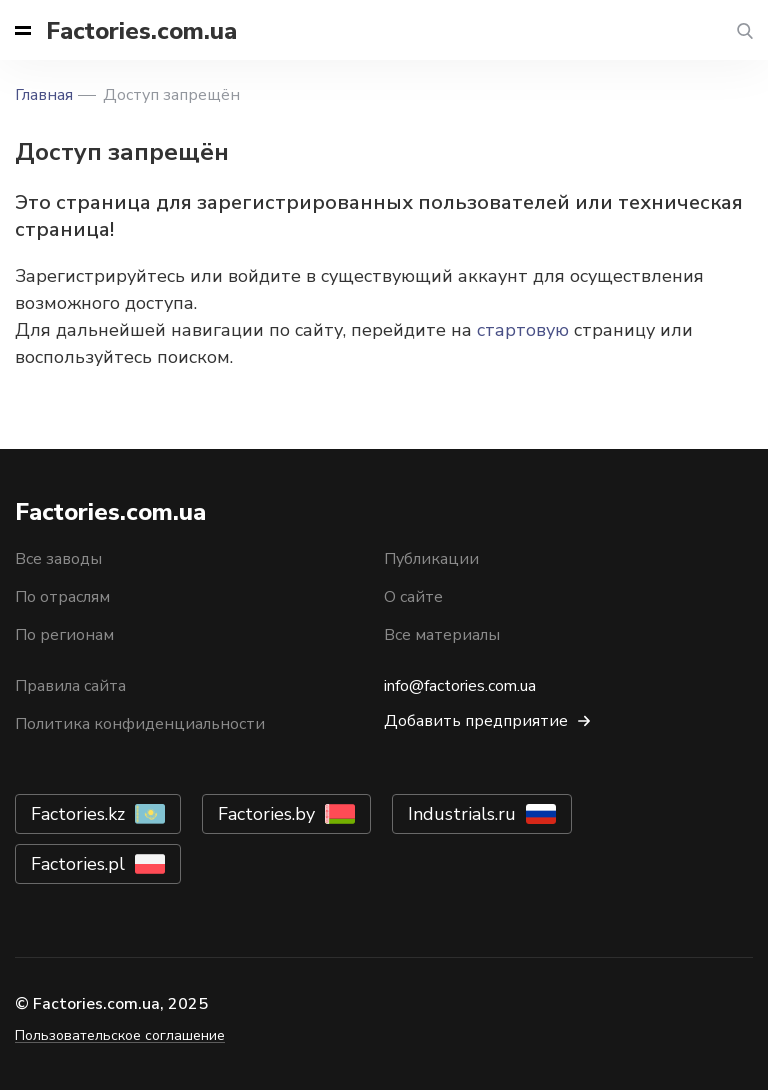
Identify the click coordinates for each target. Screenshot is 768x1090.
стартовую (523, 330)
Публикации (431, 559)
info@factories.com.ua (460, 686)
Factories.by (266, 814)
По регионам (64, 635)
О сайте (413, 597)
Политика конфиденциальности (140, 724)
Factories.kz (78, 814)
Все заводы (58, 559)
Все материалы (442, 635)
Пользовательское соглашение (120, 1035)
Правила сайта (70, 686)
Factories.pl (78, 864)
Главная (44, 95)
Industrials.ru (462, 814)
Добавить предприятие (476, 721)
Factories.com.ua (141, 31)
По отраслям (62, 597)
